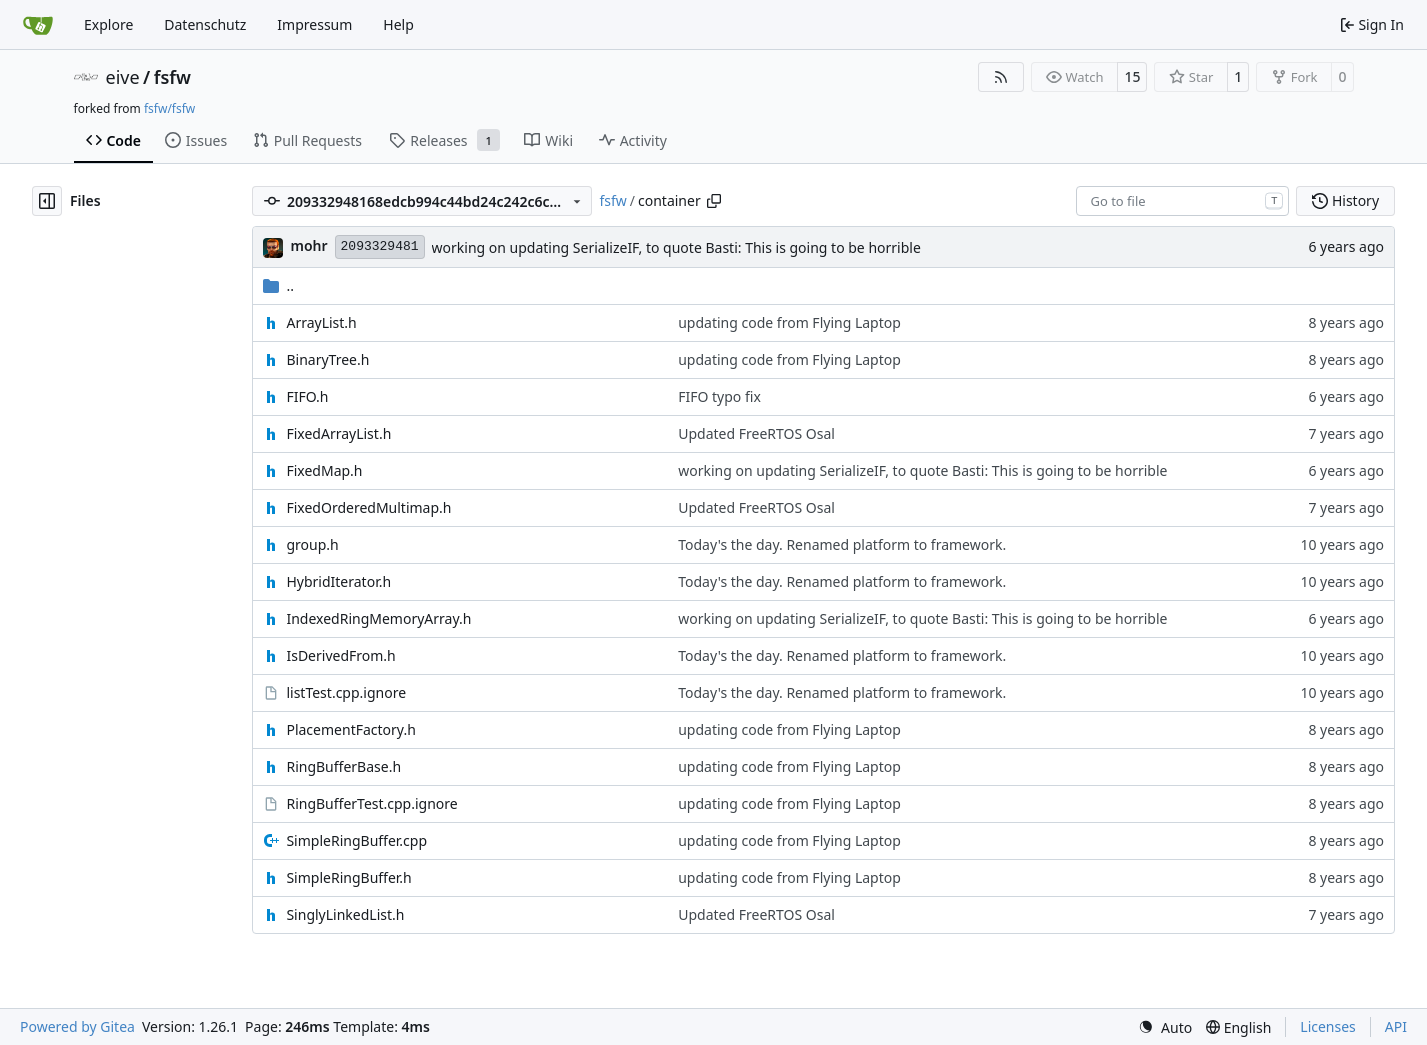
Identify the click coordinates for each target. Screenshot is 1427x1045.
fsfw (172, 77)
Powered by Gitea (77, 1026)
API (1396, 1026)
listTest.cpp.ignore (346, 692)
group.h (312, 544)
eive (123, 77)
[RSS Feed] (1001, 77)
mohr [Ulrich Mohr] (308, 245)
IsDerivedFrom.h (340, 655)
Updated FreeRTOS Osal (756, 433)
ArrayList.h (321, 322)
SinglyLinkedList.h (345, 914)
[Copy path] (714, 201)
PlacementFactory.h (350, 729)
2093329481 (380, 246)
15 (1132, 76)
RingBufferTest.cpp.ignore (371, 803)
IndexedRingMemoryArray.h (378, 618)
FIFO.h (307, 396)
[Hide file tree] (47, 201)
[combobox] (1182, 201)
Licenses (1328, 1026)
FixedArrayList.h (338, 433)
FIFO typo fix (719, 396)
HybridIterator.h (338, 581)
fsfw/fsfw (169, 108)
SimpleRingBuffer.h (348, 877)
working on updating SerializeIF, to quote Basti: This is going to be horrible (676, 247)
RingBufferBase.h (343, 766)
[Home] (38, 25)
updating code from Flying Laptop (789, 322)
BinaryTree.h (327, 359)
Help (398, 24)
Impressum (314, 24)
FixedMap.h (324, 470)
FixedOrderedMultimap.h (368, 507)
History (1345, 200)
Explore (108, 24)
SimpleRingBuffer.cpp (356, 840)
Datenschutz (205, 24)
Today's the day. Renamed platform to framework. (842, 544)
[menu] (1165, 1027)
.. (278, 285)
